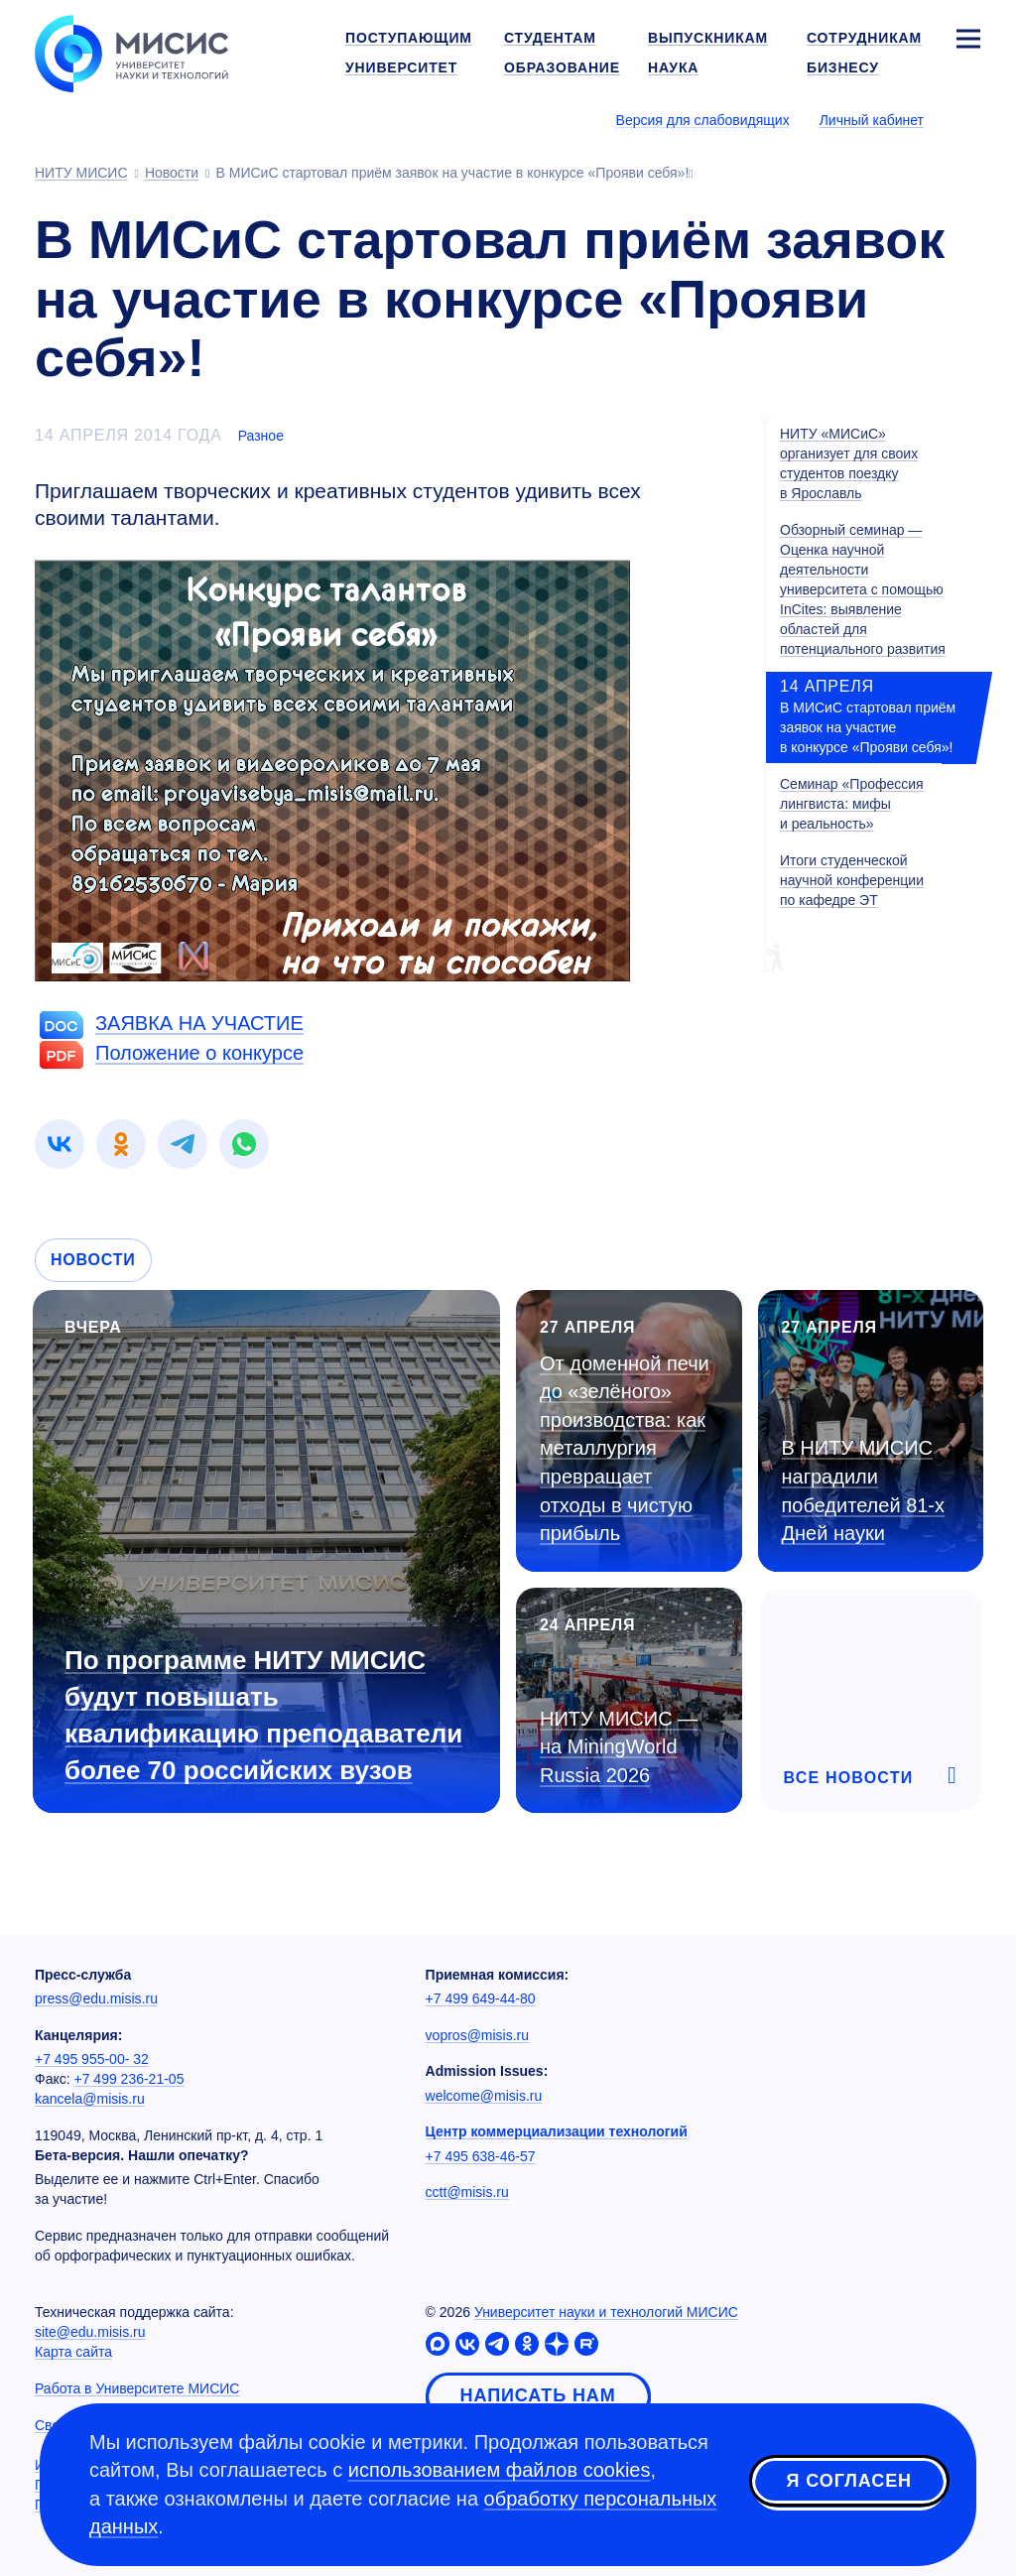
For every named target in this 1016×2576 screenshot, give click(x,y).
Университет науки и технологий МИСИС (606, 2312)
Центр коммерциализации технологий (557, 2131)
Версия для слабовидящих (703, 120)
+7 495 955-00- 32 (92, 2059)
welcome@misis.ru (484, 2096)
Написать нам (538, 2395)
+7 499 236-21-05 (129, 2079)
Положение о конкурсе (199, 1053)
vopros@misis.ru (477, 2035)
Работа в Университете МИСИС (137, 2388)
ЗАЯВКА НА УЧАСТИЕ (199, 1023)
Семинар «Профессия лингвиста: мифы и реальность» (852, 804)
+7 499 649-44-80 (481, 1998)
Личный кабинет (872, 120)
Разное (261, 436)
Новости (93, 1259)
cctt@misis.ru (467, 2192)
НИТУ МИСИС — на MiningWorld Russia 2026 (619, 1747)
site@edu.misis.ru (90, 2332)
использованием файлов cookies (499, 2470)
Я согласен (849, 2481)
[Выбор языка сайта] (967, 119)
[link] (59, 1144)
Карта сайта (73, 2352)
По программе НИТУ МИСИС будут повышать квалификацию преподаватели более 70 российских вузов (263, 1715)
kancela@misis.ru (90, 2099)
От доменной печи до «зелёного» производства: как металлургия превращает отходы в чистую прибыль (624, 1448)
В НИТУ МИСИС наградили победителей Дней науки (864, 1490)
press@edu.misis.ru (96, 1998)
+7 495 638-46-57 (481, 2156)
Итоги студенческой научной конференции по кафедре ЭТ (852, 880)
